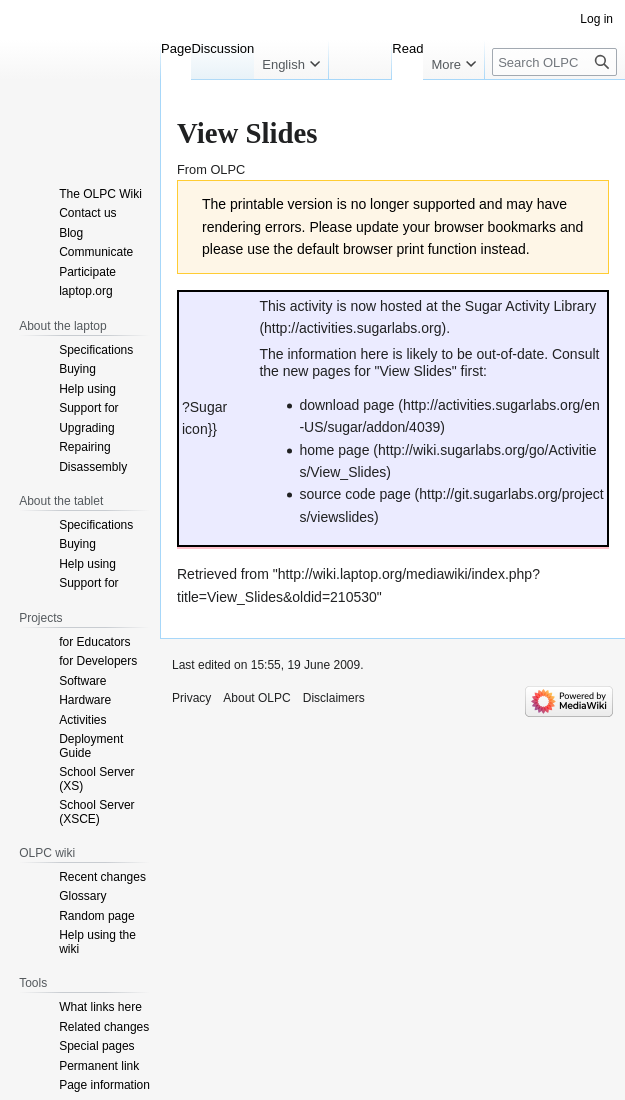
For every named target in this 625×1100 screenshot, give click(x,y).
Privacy (191, 698)
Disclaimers (334, 698)
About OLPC (256, 698)
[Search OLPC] (554, 62)
